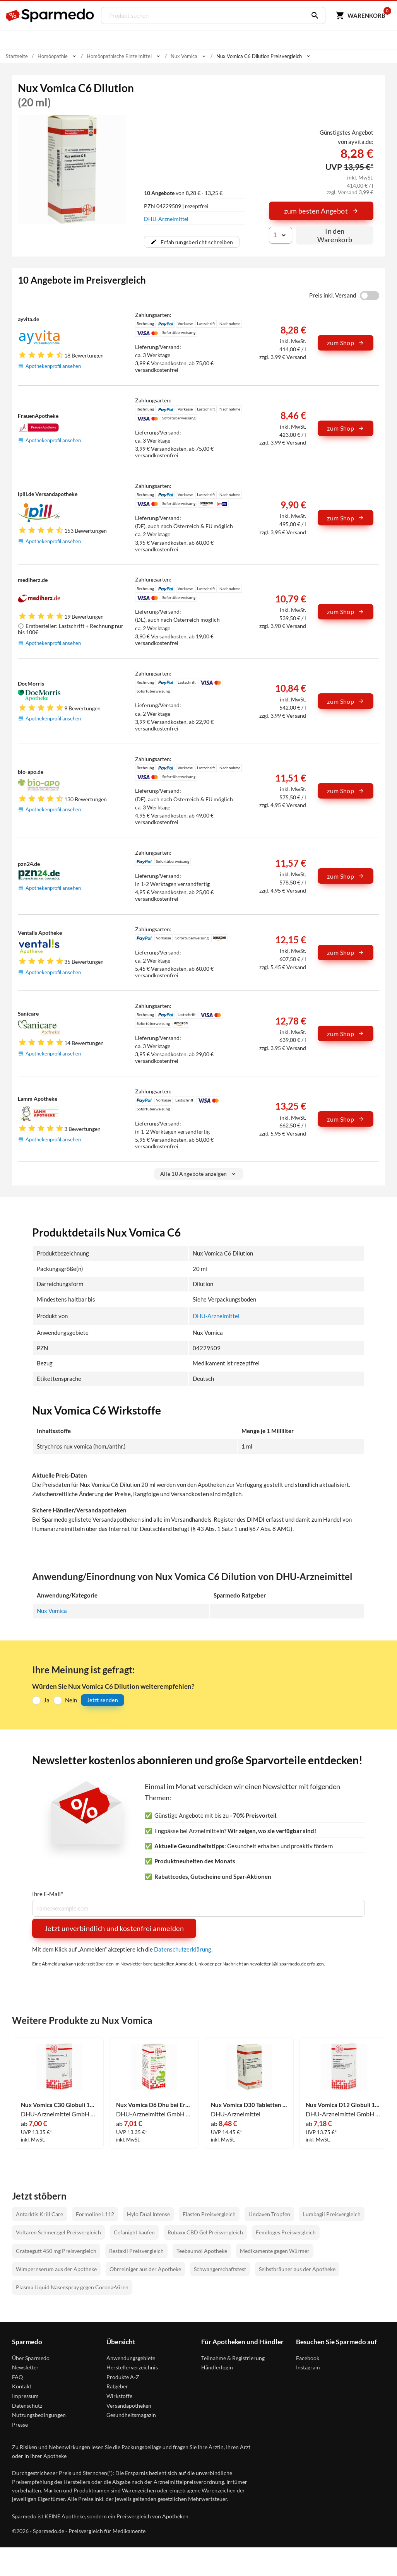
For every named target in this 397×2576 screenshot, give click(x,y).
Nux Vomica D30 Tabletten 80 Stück (249, 2105)
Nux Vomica (52, 1610)
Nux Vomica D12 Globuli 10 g (344, 2105)
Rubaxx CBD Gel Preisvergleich (205, 2232)
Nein (71, 1699)
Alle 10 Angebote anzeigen (198, 1173)
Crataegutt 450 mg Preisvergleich (56, 2250)
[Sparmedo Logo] (50, 15)
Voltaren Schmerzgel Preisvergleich (58, 2232)
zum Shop (345, 342)
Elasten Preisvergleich (209, 2213)
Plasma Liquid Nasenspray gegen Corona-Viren (72, 2287)
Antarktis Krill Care (39, 2213)
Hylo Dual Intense (148, 2213)
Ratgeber (117, 2386)
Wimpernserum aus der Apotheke (56, 2268)
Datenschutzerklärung (182, 1948)
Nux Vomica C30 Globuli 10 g (59, 2105)
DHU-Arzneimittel (166, 219)
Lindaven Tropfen (269, 2213)
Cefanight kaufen (134, 2232)
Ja (47, 1699)
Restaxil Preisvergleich (136, 2250)
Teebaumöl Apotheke (201, 2250)
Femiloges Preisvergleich (286, 2232)
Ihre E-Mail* (47, 1894)
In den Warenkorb (334, 235)
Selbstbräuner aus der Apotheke (297, 2268)
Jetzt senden (102, 1700)
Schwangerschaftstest (220, 2268)
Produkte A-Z (122, 2376)
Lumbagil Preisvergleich (332, 2213)
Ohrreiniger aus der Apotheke (145, 2268)
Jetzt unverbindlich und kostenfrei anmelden (114, 1928)
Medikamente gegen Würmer (275, 2250)
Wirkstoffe (119, 2395)
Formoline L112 (95, 2213)
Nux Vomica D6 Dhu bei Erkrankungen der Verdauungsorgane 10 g (154, 2105)
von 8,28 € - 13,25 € (183, 193)
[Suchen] (312, 15)
